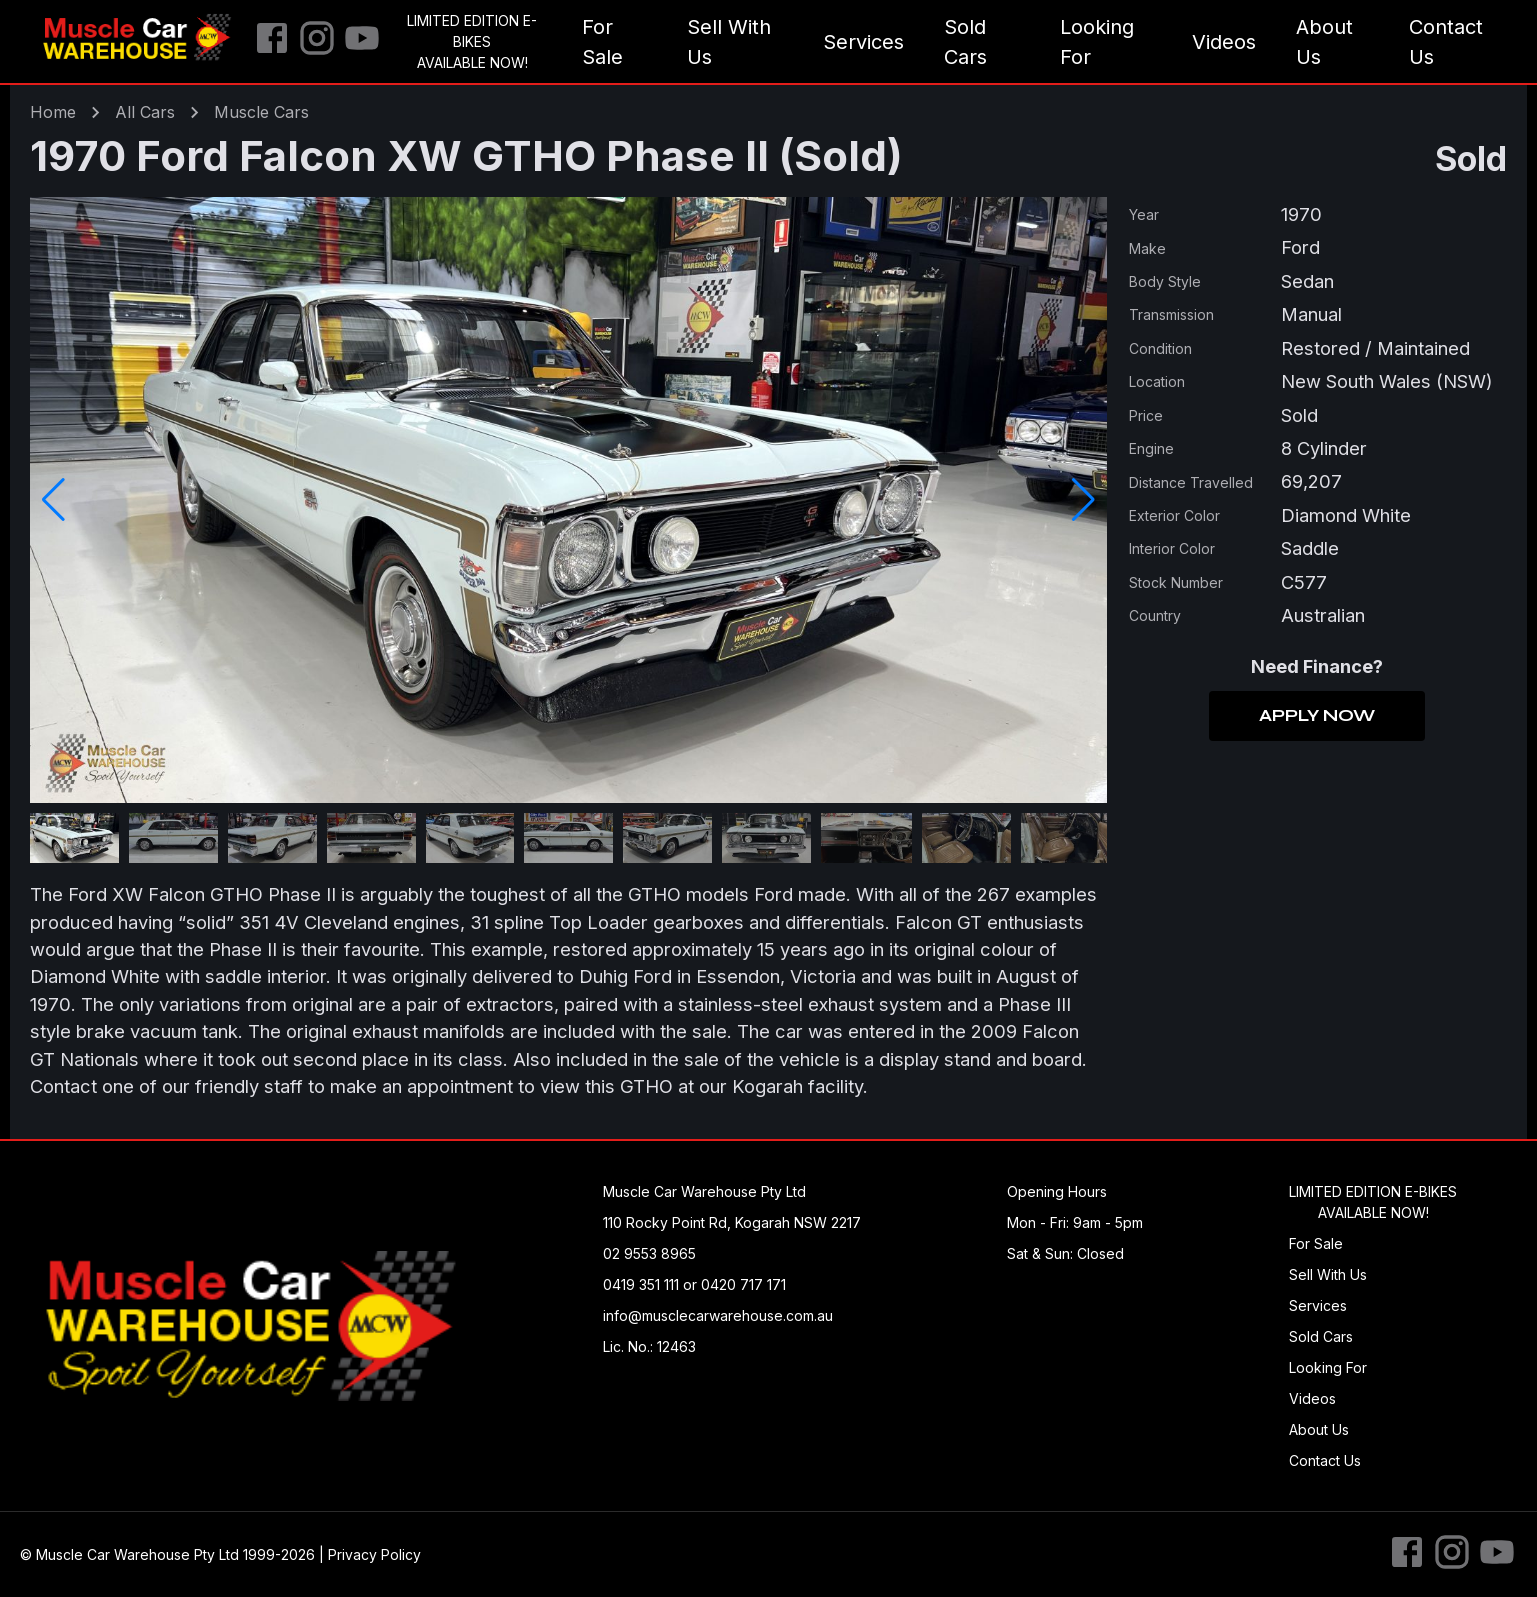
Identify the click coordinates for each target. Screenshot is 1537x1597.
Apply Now (1317, 716)
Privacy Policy (374, 1554)
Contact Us (1446, 42)
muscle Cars (261, 112)
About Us (1324, 42)
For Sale (602, 42)
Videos (1224, 42)
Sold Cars (965, 42)
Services (863, 42)
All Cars (145, 112)
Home (53, 112)
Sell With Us (729, 42)
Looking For (1097, 42)
